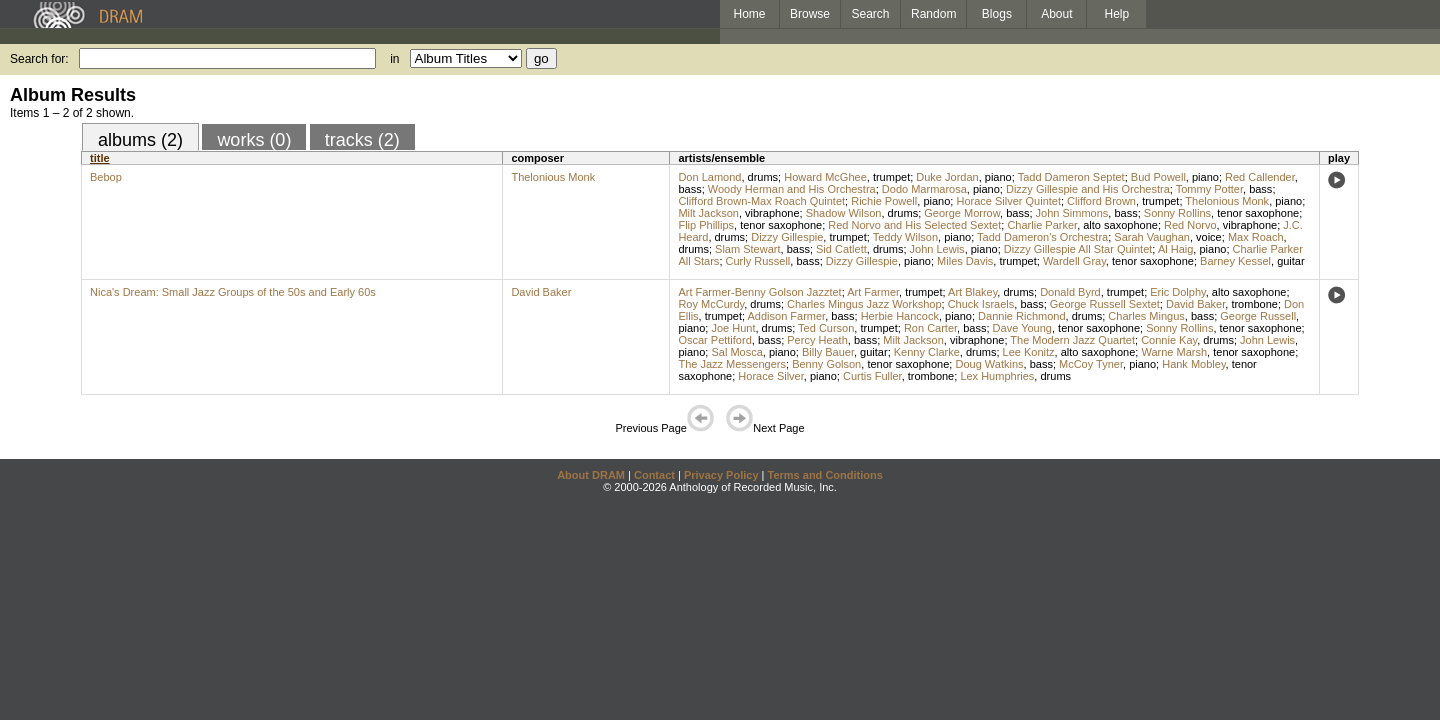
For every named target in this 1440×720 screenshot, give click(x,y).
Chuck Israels (981, 304)
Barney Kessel (1235, 261)
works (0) (254, 140)
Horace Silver (770, 376)
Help (1117, 14)
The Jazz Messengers (732, 364)
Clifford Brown (1101, 201)
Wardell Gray (1074, 261)
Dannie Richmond (1021, 316)
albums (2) (140, 140)
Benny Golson (826, 364)
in (394, 59)
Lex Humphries (997, 376)
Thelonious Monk (553, 177)
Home (749, 14)
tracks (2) (362, 140)
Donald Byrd (1070, 292)
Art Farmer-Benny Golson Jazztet (759, 292)
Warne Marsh (1174, 352)
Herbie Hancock (900, 316)
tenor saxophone (1258, 213)
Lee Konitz (1029, 352)
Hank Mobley (1193, 364)
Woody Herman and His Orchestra (792, 189)
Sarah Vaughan (1152, 237)
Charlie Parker (1042, 225)
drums (763, 177)
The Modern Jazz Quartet (1072, 340)
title (100, 158)
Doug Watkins (989, 364)
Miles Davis (965, 261)
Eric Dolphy (1177, 292)
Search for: (39, 59)
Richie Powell (884, 201)
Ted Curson (826, 328)
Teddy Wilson (905, 237)
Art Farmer (873, 292)
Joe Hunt (733, 328)
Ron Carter (930, 328)
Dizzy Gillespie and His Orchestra (1088, 189)
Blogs (997, 14)
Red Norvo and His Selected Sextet (914, 225)
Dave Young (1022, 328)
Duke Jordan (947, 177)
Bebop (106, 177)
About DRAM (591, 475)
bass (689, 189)
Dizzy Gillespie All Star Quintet (1078, 249)
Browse (810, 14)
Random (933, 14)
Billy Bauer (828, 352)
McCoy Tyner (1091, 364)
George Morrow (962, 213)
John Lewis (937, 249)
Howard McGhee (825, 177)
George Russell (1258, 316)
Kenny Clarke (927, 352)
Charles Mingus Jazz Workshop (864, 304)
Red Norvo (1190, 225)
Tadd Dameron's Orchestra (1042, 237)
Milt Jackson (708, 213)
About (1056, 14)
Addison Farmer (787, 316)
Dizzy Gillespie (787, 237)
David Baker (541, 292)
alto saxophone (1120, 225)
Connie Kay (1169, 340)
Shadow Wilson (844, 213)
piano (998, 177)
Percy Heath (817, 340)
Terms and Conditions (825, 475)
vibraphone (772, 213)
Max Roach (1256, 237)
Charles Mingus (1146, 316)
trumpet (891, 177)
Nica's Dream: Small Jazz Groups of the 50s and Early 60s (233, 292)
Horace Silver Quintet (1008, 201)
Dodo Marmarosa (924, 189)
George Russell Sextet (1105, 304)
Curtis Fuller (872, 376)
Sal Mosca (736, 352)
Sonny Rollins (1177, 213)
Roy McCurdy (711, 304)
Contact (654, 475)
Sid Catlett (841, 249)
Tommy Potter (1209, 189)
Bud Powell (1158, 177)
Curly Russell (758, 261)
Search (871, 14)
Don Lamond (709, 177)
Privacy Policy (721, 475)
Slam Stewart (747, 249)
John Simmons (1072, 213)
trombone (1254, 304)
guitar (1291, 261)
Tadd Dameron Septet (1071, 177)
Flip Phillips (706, 225)
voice (1209, 237)
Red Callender (1260, 177)
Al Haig (1175, 249)
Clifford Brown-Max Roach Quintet (761, 201)
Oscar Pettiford (714, 340)
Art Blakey (972, 292)
